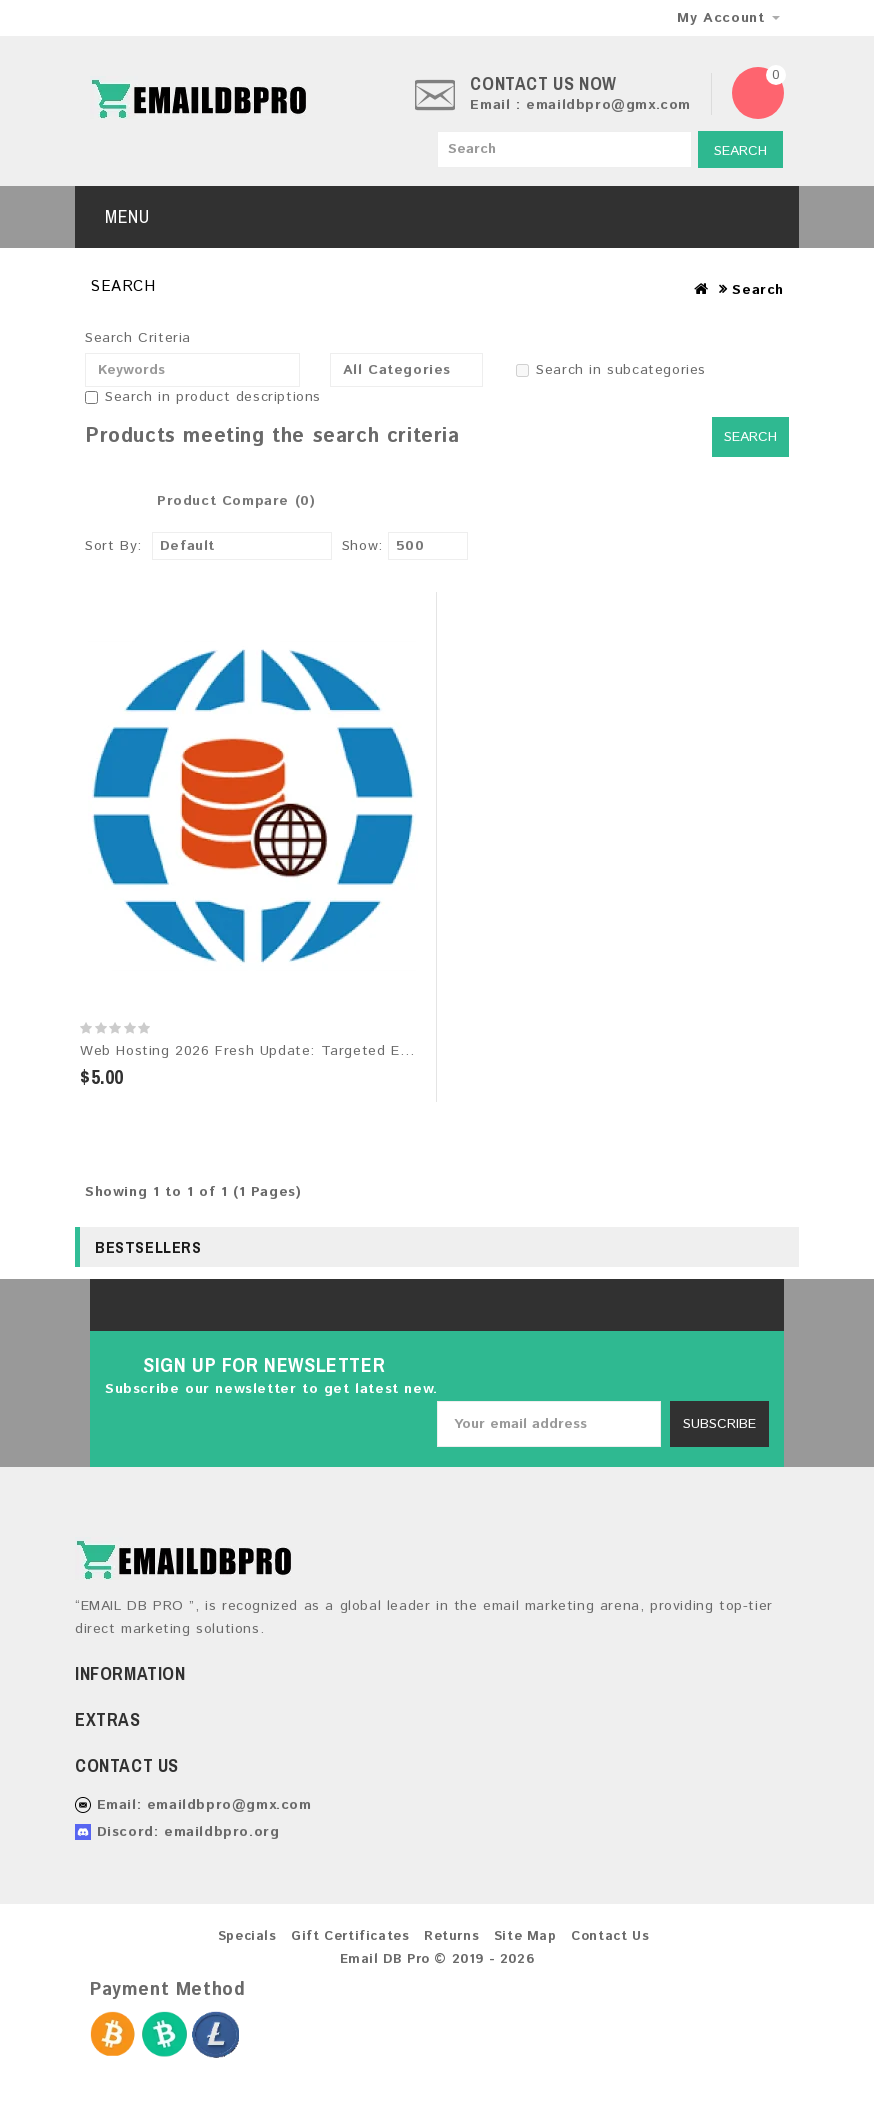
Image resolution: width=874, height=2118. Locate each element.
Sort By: (113, 546)
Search (740, 151)
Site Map (525, 1936)
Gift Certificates (350, 1936)
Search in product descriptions (203, 397)
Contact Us (610, 1936)
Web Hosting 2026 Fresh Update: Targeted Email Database (290, 1051)
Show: (362, 546)
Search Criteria (138, 338)
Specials (247, 1936)
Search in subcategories (611, 370)
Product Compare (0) (236, 501)
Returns (451, 1936)
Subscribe (719, 1424)
